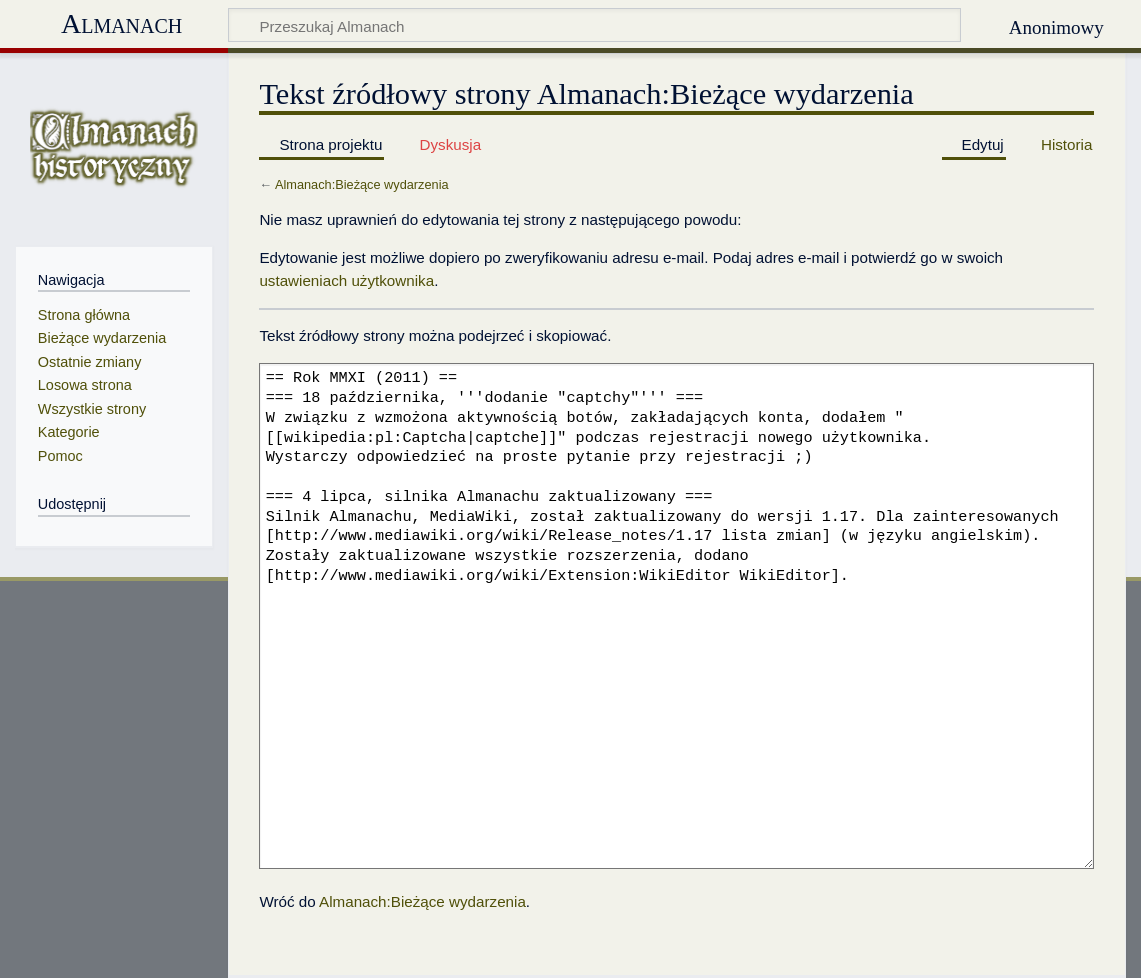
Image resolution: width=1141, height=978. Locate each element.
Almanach (121, 23)
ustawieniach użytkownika (346, 280)
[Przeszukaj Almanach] (594, 25)
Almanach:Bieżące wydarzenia (362, 184)
